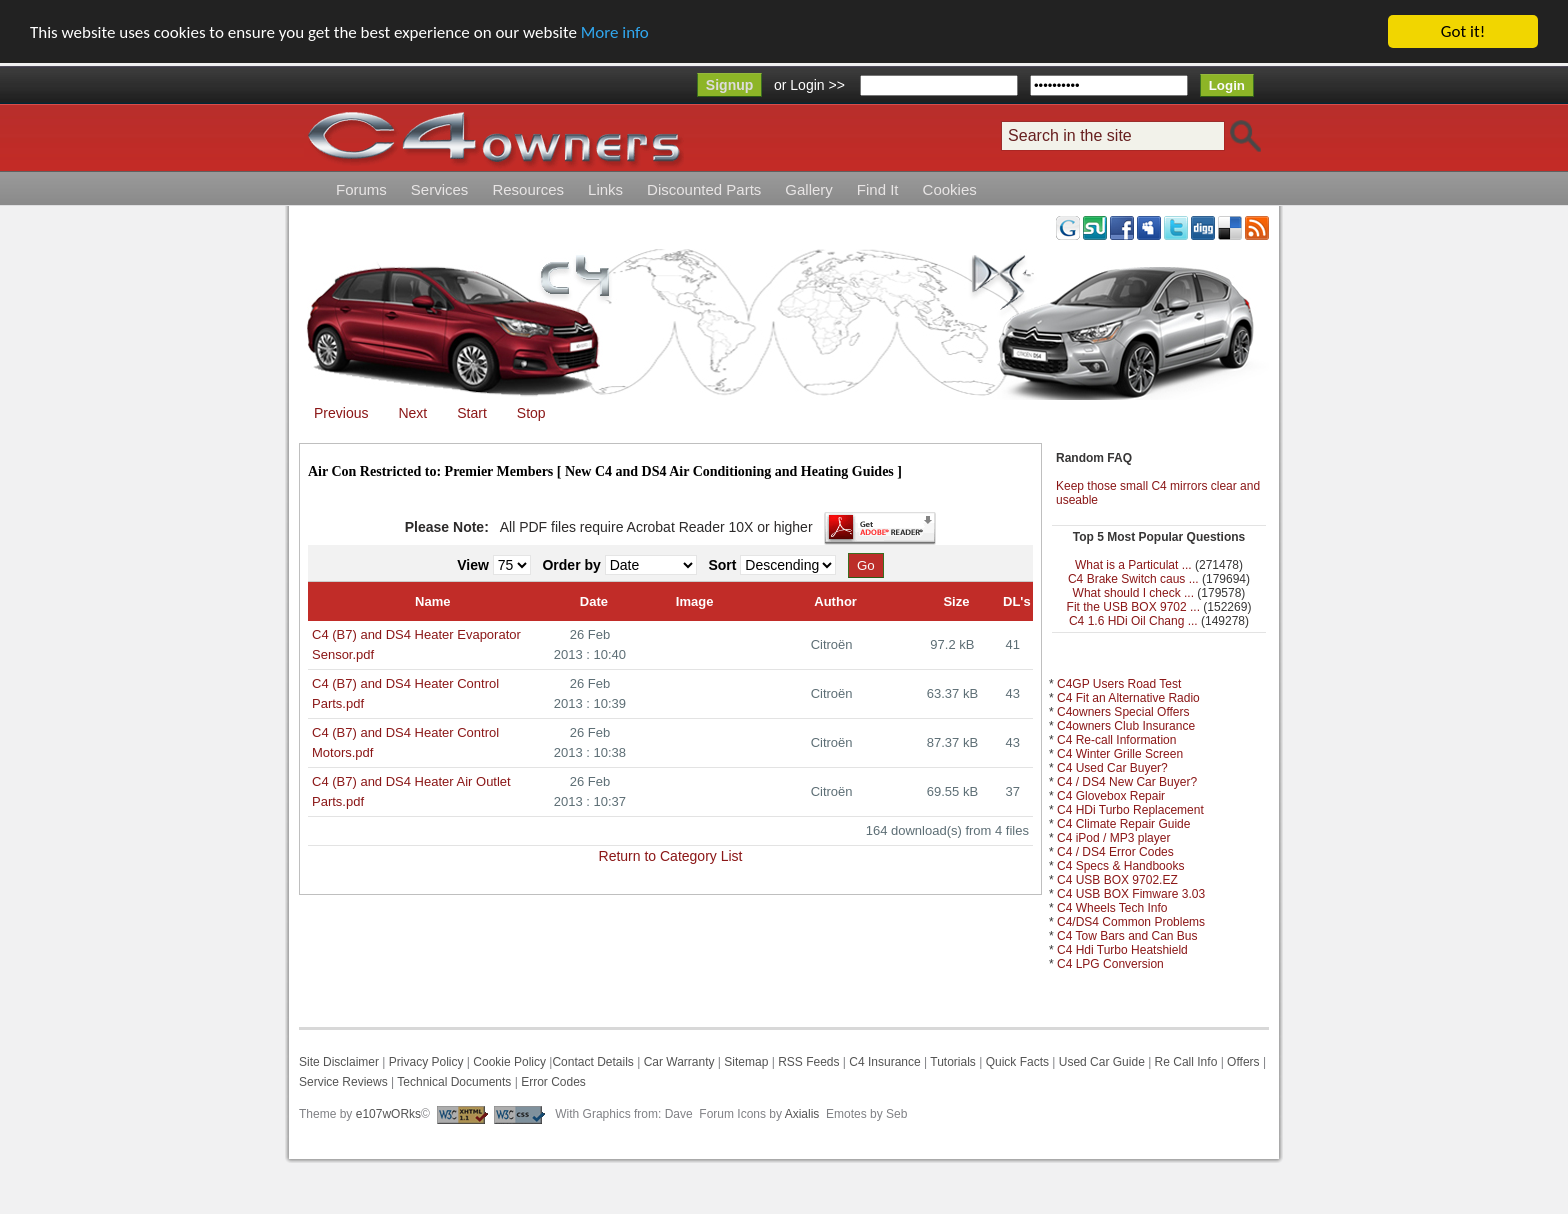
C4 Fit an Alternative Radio (1128, 698)
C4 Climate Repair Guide (1123, 824)
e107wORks (388, 1114)
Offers (1243, 1062)
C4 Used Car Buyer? (1112, 768)
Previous (341, 413)
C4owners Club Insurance (1126, 726)
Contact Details (592, 1062)
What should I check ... (1133, 593)
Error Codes (553, 1082)
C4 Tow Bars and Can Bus (1127, 936)
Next (412, 413)
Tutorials (953, 1062)
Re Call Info (1186, 1062)
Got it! (1463, 31)
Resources (528, 189)
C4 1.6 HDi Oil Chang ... (1133, 621)
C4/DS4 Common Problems (1131, 922)
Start (472, 413)
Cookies (950, 189)
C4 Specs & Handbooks (1120, 866)
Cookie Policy (509, 1062)
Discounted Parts (704, 189)
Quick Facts (1019, 1062)
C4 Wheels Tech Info (1112, 908)
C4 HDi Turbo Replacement (1130, 810)
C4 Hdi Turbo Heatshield (1122, 950)
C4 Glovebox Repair (1111, 796)
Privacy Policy (426, 1062)
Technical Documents (454, 1082)
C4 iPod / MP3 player (1113, 838)
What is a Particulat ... (1133, 565)
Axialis (802, 1114)
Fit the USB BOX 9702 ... (1133, 607)
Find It (878, 189)
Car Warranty (679, 1062)
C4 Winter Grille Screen (1120, 754)
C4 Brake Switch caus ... (1133, 579)
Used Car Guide (1102, 1062)
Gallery (809, 189)
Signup (729, 85)
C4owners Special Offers (1123, 712)
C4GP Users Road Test (1119, 684)
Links (605, 189)
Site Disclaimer (339, 1062)
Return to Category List (671, 855)
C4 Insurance (884, 1062)
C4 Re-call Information (1116, 740)
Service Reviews (343, 1082)
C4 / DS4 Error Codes (1115, 852)
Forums (361, 189)
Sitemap (744, 1062)
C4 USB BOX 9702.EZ (1117, 880)
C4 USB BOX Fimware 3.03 (1131, 894)
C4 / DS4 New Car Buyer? (1127, 782)
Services (440, 189)
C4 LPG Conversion (1110, 964)
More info (615, 32)
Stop (531, 413)
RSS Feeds (808, 1062)
